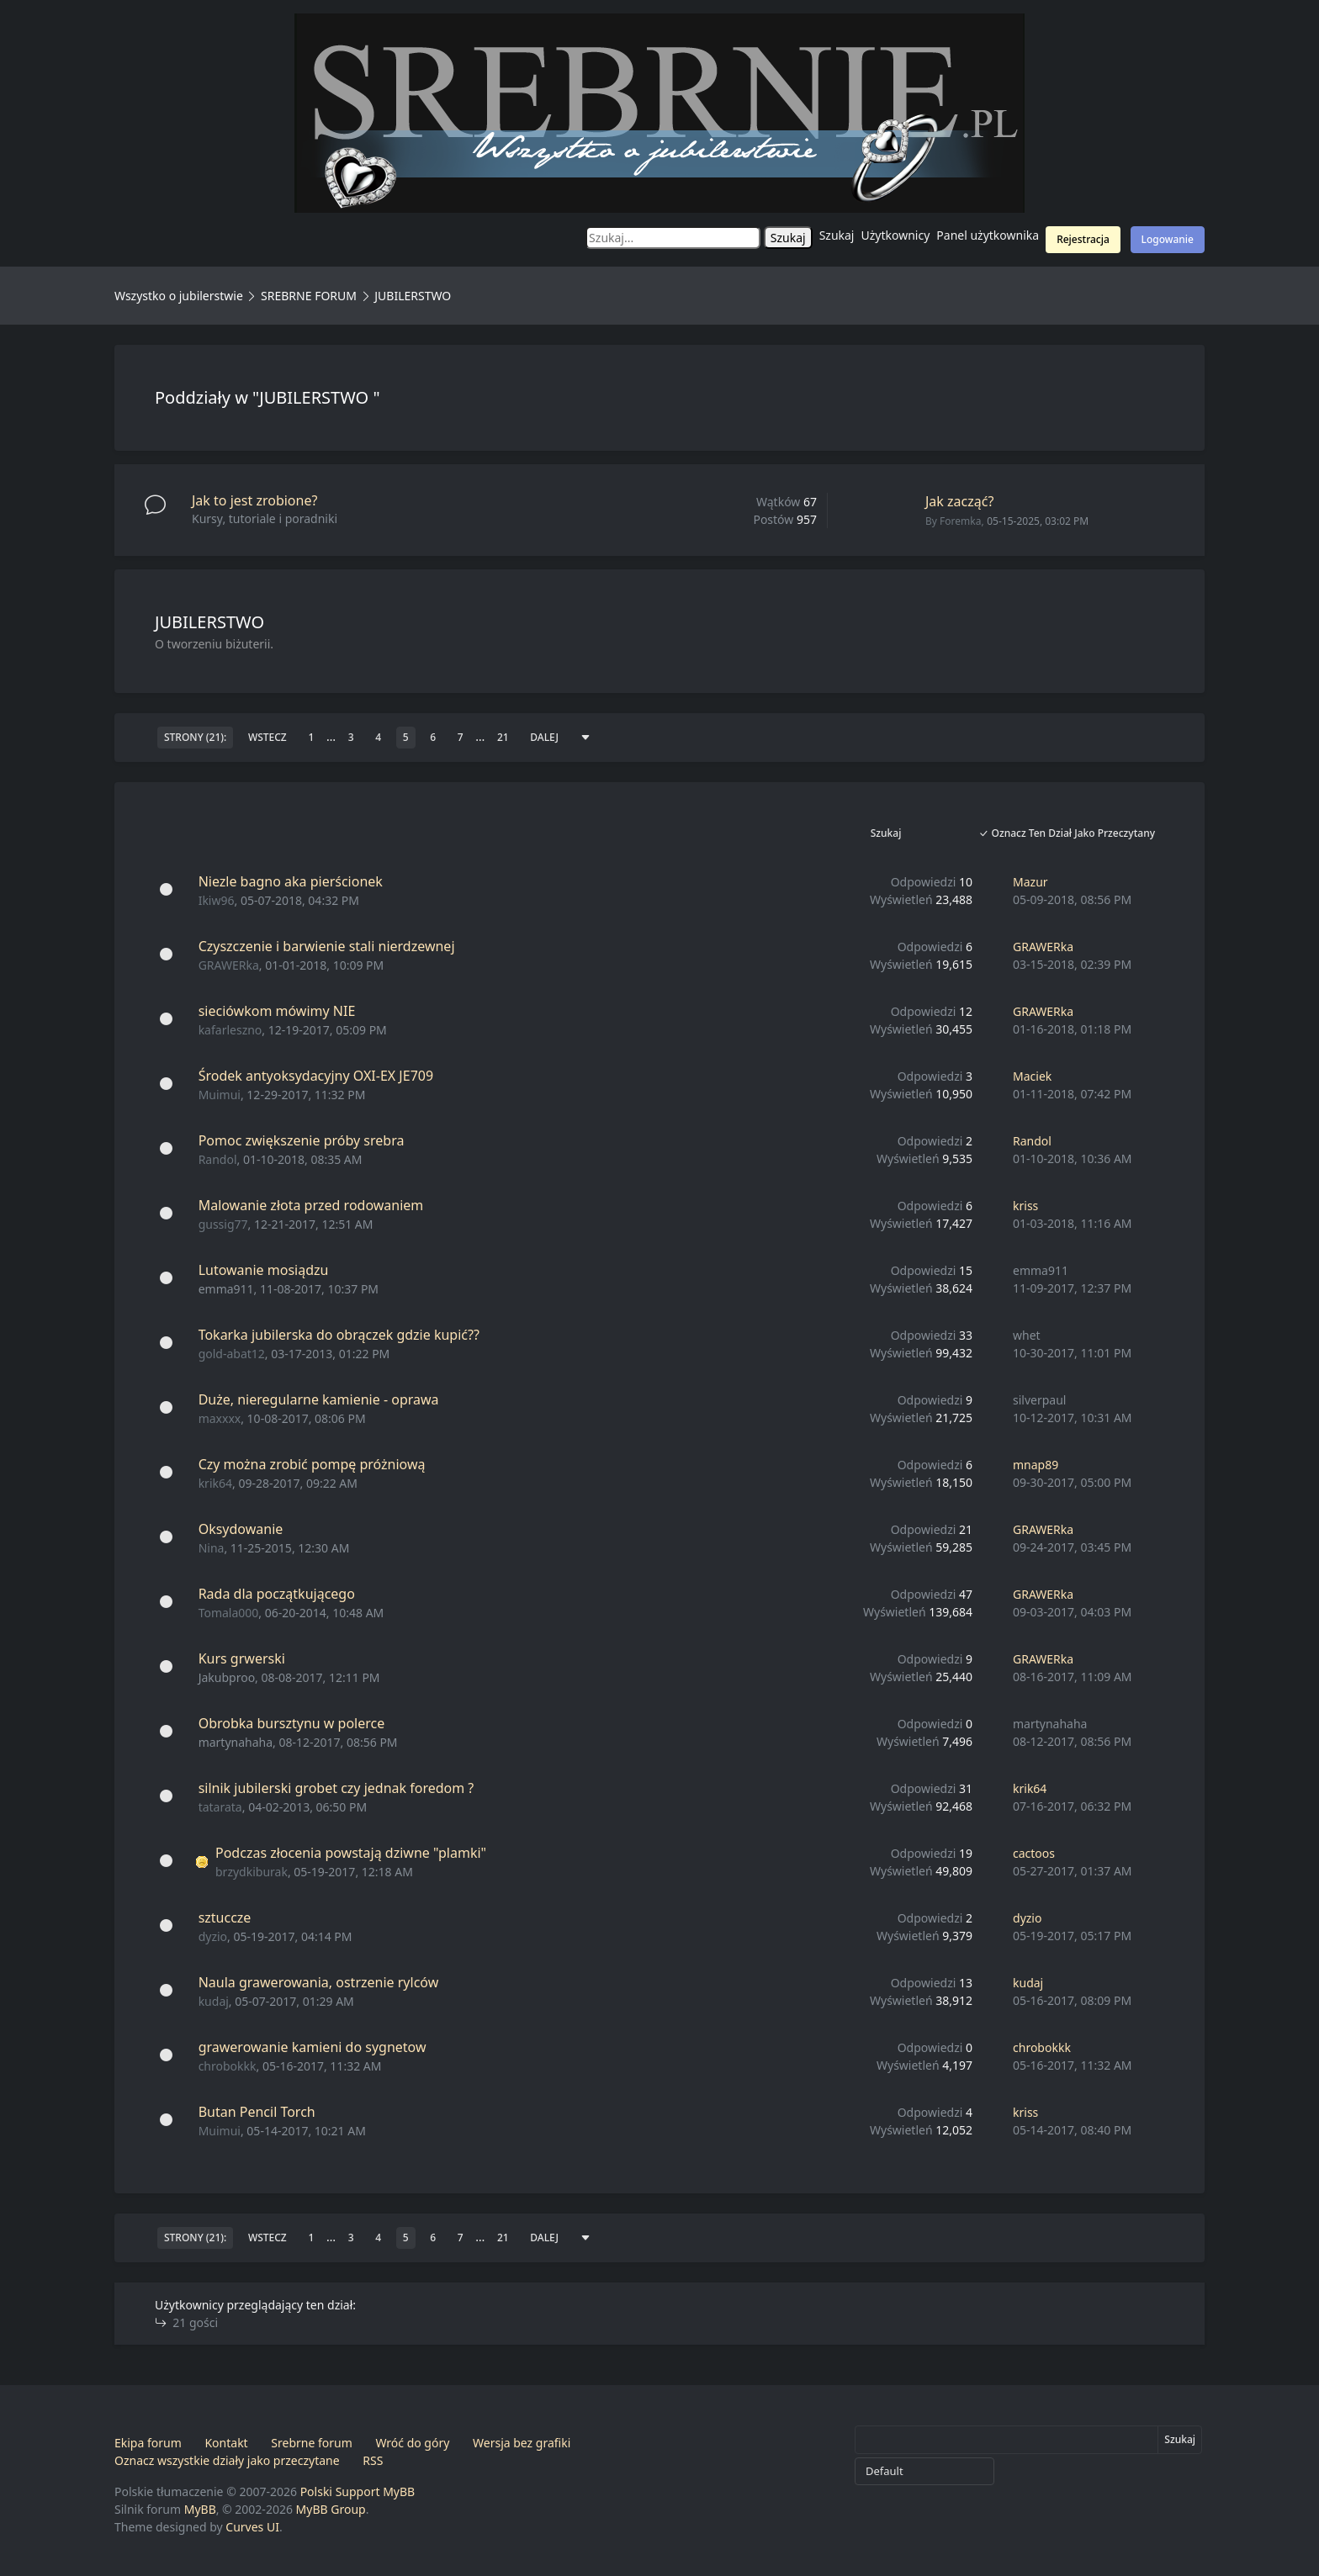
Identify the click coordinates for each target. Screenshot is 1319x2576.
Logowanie (1168, 239)
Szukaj (837, 235)
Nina (212, 1548)
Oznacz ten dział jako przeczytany (1066, 833)
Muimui (220, 1095)
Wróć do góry (412, 2443)
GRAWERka (229, 965)
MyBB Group (331, 2509)
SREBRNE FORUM (309, 296)
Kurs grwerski (242, 1658)
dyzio (213, 1936)
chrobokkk (228, 2066)
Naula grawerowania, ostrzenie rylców (319, 1982)
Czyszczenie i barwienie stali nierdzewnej (327, 946)
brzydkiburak (251, 1872)
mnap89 (1035, 1465)
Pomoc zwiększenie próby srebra (302, 1140)
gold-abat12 (232, 1354)
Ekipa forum (148, 2443)
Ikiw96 (217, 900)
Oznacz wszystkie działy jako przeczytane (227, 2460)
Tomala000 (229, 1613)
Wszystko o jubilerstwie (178, 296)
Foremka (960, 521)
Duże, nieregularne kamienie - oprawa (319, 1399)
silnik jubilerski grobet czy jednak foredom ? (336, 1788)
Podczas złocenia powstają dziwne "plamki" (350, 1852)
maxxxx (220, 1418)
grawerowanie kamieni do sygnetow (312, 2047)
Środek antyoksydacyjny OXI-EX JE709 (316, 1075)
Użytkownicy (895, 235)
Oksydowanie (241, 1529)
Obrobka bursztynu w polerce (292, 1723)
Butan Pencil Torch (257, 2112)
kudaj (214, 2001)
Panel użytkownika (987, 235)
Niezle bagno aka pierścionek (291, 881)
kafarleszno (230, 1030)
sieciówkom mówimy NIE (277, 1011)
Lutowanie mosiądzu (264, 1270)
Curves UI (252, 2527)
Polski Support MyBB (358, 2491)
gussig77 (223, 1224)
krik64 (215, 1483)
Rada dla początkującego (277, 1593)
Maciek (1032, 1076)
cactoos (1034, 1853)
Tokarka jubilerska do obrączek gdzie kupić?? (339, 1334)
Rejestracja (1083, 239)
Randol (218, 1159)
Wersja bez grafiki (521, 2443)
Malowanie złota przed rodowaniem (311, 1205)
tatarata (220, 1807)
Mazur (1030, 882)
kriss (1025, 1206)
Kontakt (225, 2443)
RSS (373, 2460)
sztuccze (225, 1917)
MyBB (200, 2509)
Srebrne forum (311, 2443)
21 (503, 737)
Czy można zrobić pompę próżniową (312, 1464)
